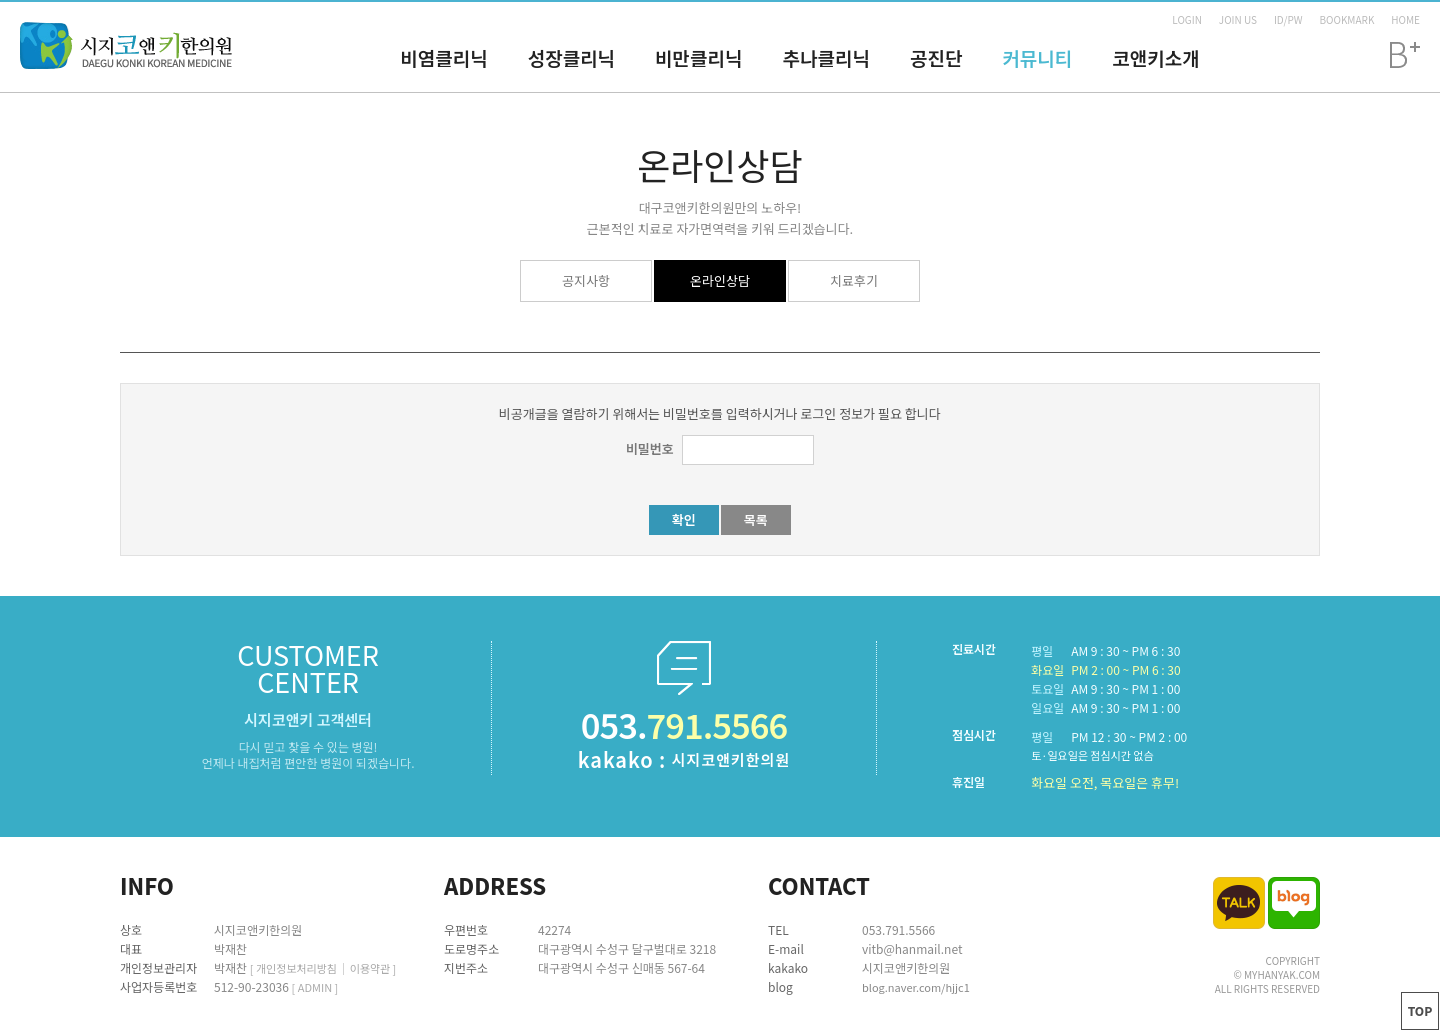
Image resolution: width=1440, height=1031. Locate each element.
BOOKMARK (1346, 19)
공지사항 (586, 280)
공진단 (936, 57)
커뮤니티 (1037, 57)
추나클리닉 (826, 57)
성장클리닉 (571, 57)
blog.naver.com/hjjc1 (916, 987)
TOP (1420, 1010)
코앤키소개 (1155, 57)
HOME (1405, 19)
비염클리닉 (443, 57)
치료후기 (854, 280)
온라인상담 (720, 280)
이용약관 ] (373, 968)
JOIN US (1238, 19)
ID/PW (1288, 19)
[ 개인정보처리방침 (293, 968)
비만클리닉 (698, 57)
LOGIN (1187, 19)
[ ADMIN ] (315, 987)
